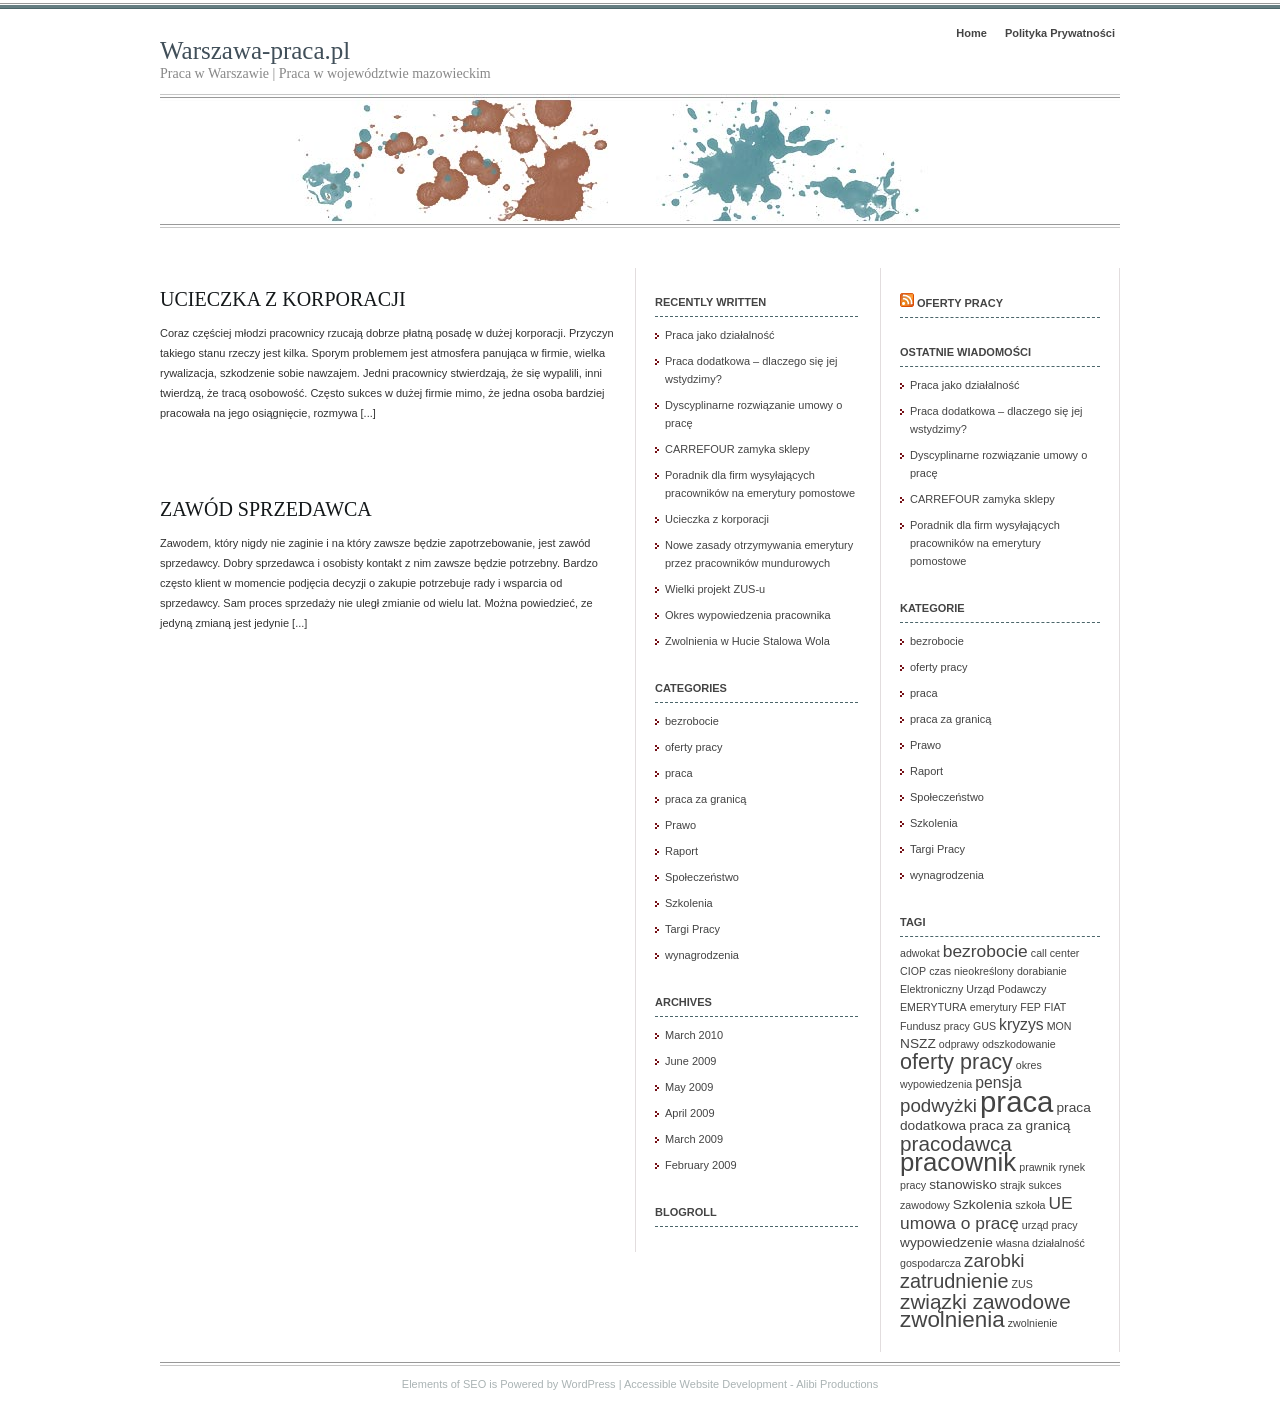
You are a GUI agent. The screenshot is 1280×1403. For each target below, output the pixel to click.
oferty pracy (693, 747)
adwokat (920, 953)
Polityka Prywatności (1060, 33)
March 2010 (694, 1035)
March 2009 (694, 1139)
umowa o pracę (959, 1223)
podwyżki (938, 1105)
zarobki (994, 1260)
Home (971, 33)
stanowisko (963, 1184)
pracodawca (956, 1143)
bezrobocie (692, 721)
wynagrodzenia (702, 955)
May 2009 (689, 1087)
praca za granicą (705, 799)
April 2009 (690, 1113)
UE (1061, 1203)
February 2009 (701, 1165)
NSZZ (918, 1043)
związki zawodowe (985, 1301)
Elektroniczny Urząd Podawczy (973, 989)
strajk (1012, 1185)
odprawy (959, 1044)
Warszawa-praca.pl (255, 50)
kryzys (1021, 1024)
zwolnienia (952, 1319)
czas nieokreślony (971, 971)
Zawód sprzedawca (266, 509)
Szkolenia (689, 903)
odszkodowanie (1018, 1044)
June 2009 (690, 1061)
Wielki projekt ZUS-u (715, 589)
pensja (998, 1082)
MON (1059, 1026)
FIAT (1055, 1007)
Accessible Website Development (705, 1384)
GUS (984, 1026)
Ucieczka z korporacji (283, 299)
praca (679, 773)
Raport (681, 851)
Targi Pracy (692, 929)
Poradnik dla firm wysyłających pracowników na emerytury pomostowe (985, 543)
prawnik (1037, 1167)
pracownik (958, 1162)
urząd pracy (1050, 1225)
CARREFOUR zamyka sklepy (737, 449)
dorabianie (1042, 971)
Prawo (680, 825)
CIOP (913, 971)
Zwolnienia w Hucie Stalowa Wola (747, 641)
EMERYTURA (933, 1007)
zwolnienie (1033, 1323)
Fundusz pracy (935, 1026)
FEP (1030, 1007)
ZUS (1022, 1284)
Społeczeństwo (702, 877)
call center (1055, 953)
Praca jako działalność (719, 335)
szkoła (1030, 1205)
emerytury (993, 1007)
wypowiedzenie (946, 1242)
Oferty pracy (960, 303)
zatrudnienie (954, 1281)
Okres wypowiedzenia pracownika (748, 615)
